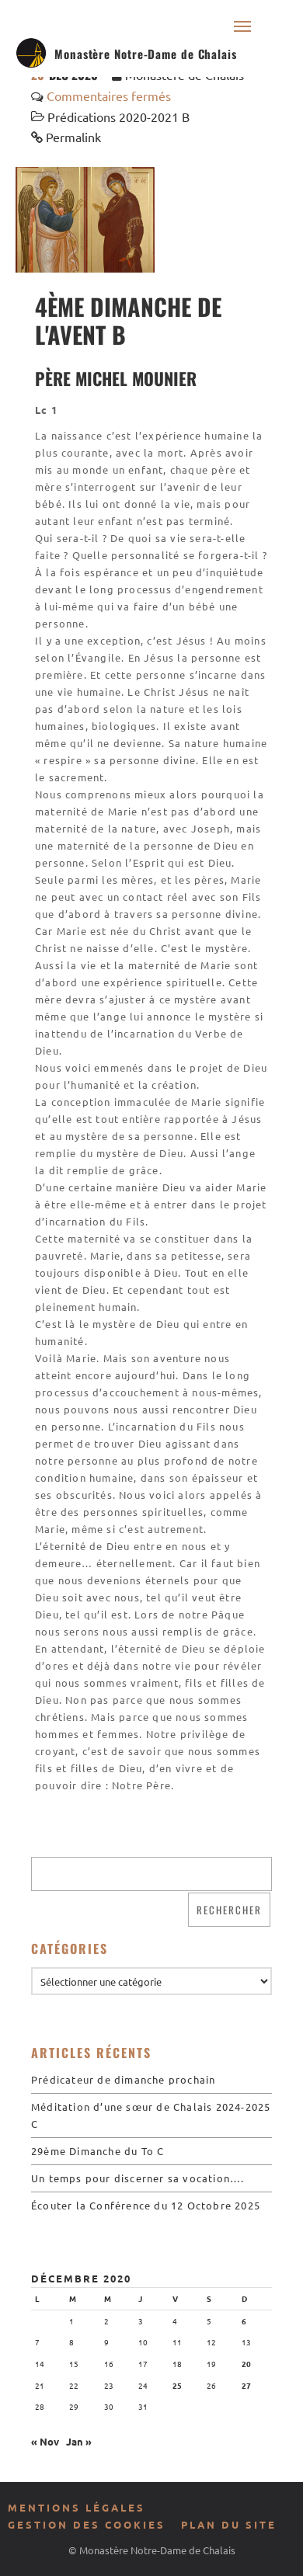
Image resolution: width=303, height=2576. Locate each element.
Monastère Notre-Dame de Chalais (145, 53)
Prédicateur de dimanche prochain (123, 2079)
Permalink (73, 136)
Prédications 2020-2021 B (118, 116)
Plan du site (229, 2524)
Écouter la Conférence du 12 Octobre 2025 (145, 2205)
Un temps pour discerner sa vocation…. (137, 2178)
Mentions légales (76, 2507)
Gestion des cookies (86, 2524)
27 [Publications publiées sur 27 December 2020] (246, 2385)
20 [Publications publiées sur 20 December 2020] (246, 2363)
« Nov (45, 2441)
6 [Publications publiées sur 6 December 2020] (244, 2321)
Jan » (79, 2441)
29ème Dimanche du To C (97, 2150)
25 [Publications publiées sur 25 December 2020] (177, 2385)
